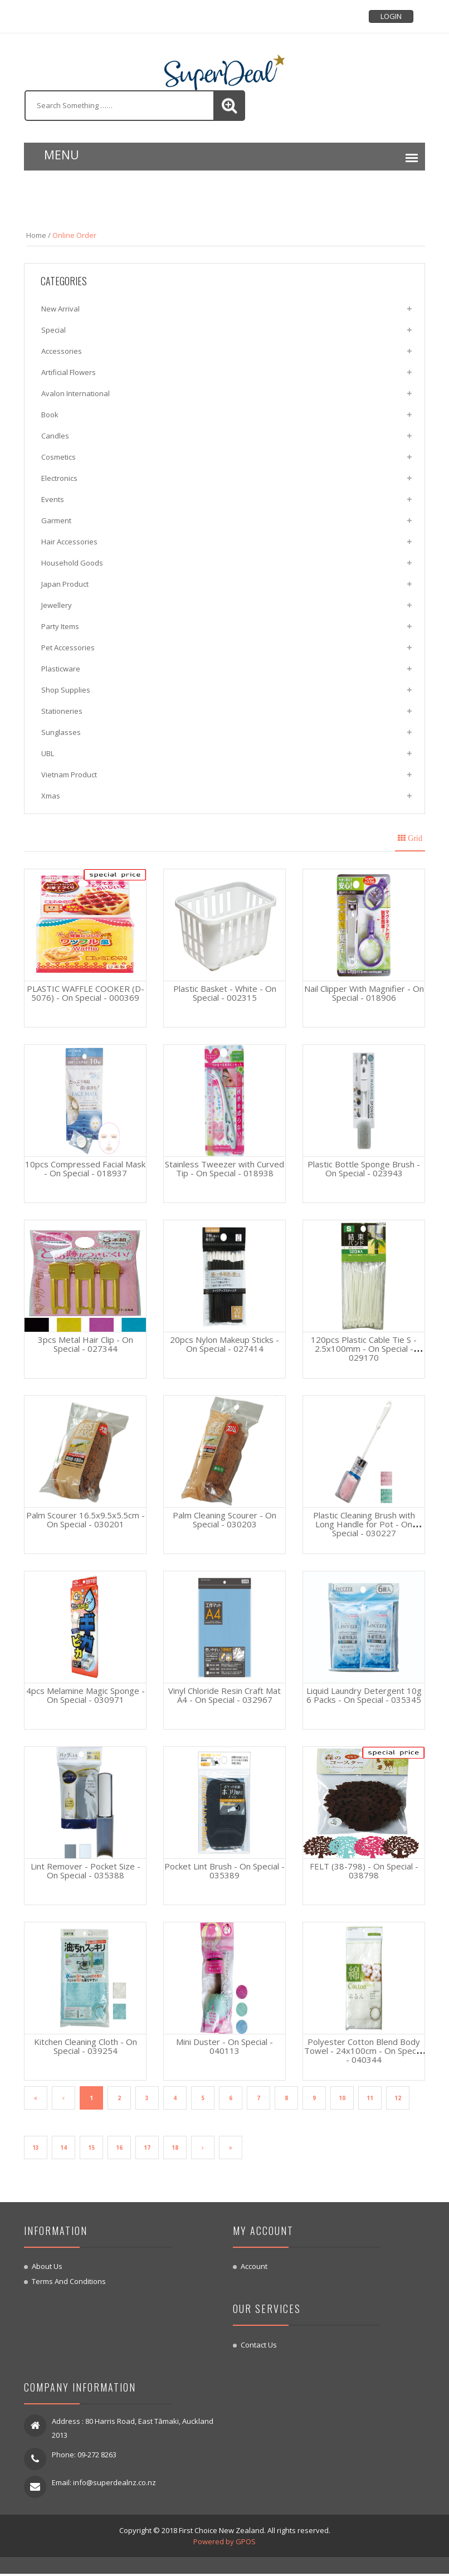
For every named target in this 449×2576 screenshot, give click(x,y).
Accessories (61, 351)
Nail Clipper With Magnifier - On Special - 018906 (364, 993)
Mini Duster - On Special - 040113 (224, 2046)
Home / (38, 235)
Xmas (50, 796)
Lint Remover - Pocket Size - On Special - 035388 (85, 1871)
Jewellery (56, 605)
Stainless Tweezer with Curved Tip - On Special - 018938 (224, 1168)
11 (370, 2098)
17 (147, 2149)
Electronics (59, 478)
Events (52, 499)
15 (91, 2149)
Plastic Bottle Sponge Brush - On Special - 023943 (364, 1168)
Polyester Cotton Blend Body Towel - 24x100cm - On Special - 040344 (364, 2050)
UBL (47, 753)
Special (53, 330)
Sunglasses (61, 732)
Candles (55, 436)
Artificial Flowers (68, 372)
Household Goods (72, 563)
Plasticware (60, 669)
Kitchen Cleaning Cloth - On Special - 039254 (85, 2046)
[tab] (411, 837)
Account (254, 2268)
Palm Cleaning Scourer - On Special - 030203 (224, 1519)
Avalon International (75, 393)
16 (119, 2149)
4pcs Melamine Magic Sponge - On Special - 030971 (85, 1695)
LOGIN (391, 16)
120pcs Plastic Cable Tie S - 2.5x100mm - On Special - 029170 (364, 1348)
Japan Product (65, 584)
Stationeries (61, 711)
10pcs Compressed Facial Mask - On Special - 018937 (85, 1168)
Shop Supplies (65, 690)
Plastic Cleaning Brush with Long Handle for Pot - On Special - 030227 (364, 1523)
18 (175, 2149)
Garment (56, 520)
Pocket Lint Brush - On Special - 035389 (224, 1871)
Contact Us (259, 2347)
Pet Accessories (68, 647)
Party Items (60, 626)
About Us (47, 2268)
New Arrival (60, 309)
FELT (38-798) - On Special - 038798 (364, 1871)
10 (342, 2098)
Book (49, 415)
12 (397, 2098)
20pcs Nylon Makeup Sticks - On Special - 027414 (224, 1344)
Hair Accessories (69, 542)
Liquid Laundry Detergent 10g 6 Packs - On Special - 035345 (364, 1695)
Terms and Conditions (69, 2283)
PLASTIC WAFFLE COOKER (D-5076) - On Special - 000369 (85, 993)
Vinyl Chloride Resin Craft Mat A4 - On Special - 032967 (224, 1695)
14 (63, 2149)
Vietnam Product (69, 775)
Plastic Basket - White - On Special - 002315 (224, 993)
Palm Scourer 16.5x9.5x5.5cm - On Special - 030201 (85, 1519)
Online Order (74, 235)
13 (35, 2149)
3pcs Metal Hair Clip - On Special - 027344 (85, 1344)
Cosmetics (58, 457)
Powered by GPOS (224, 2544)
